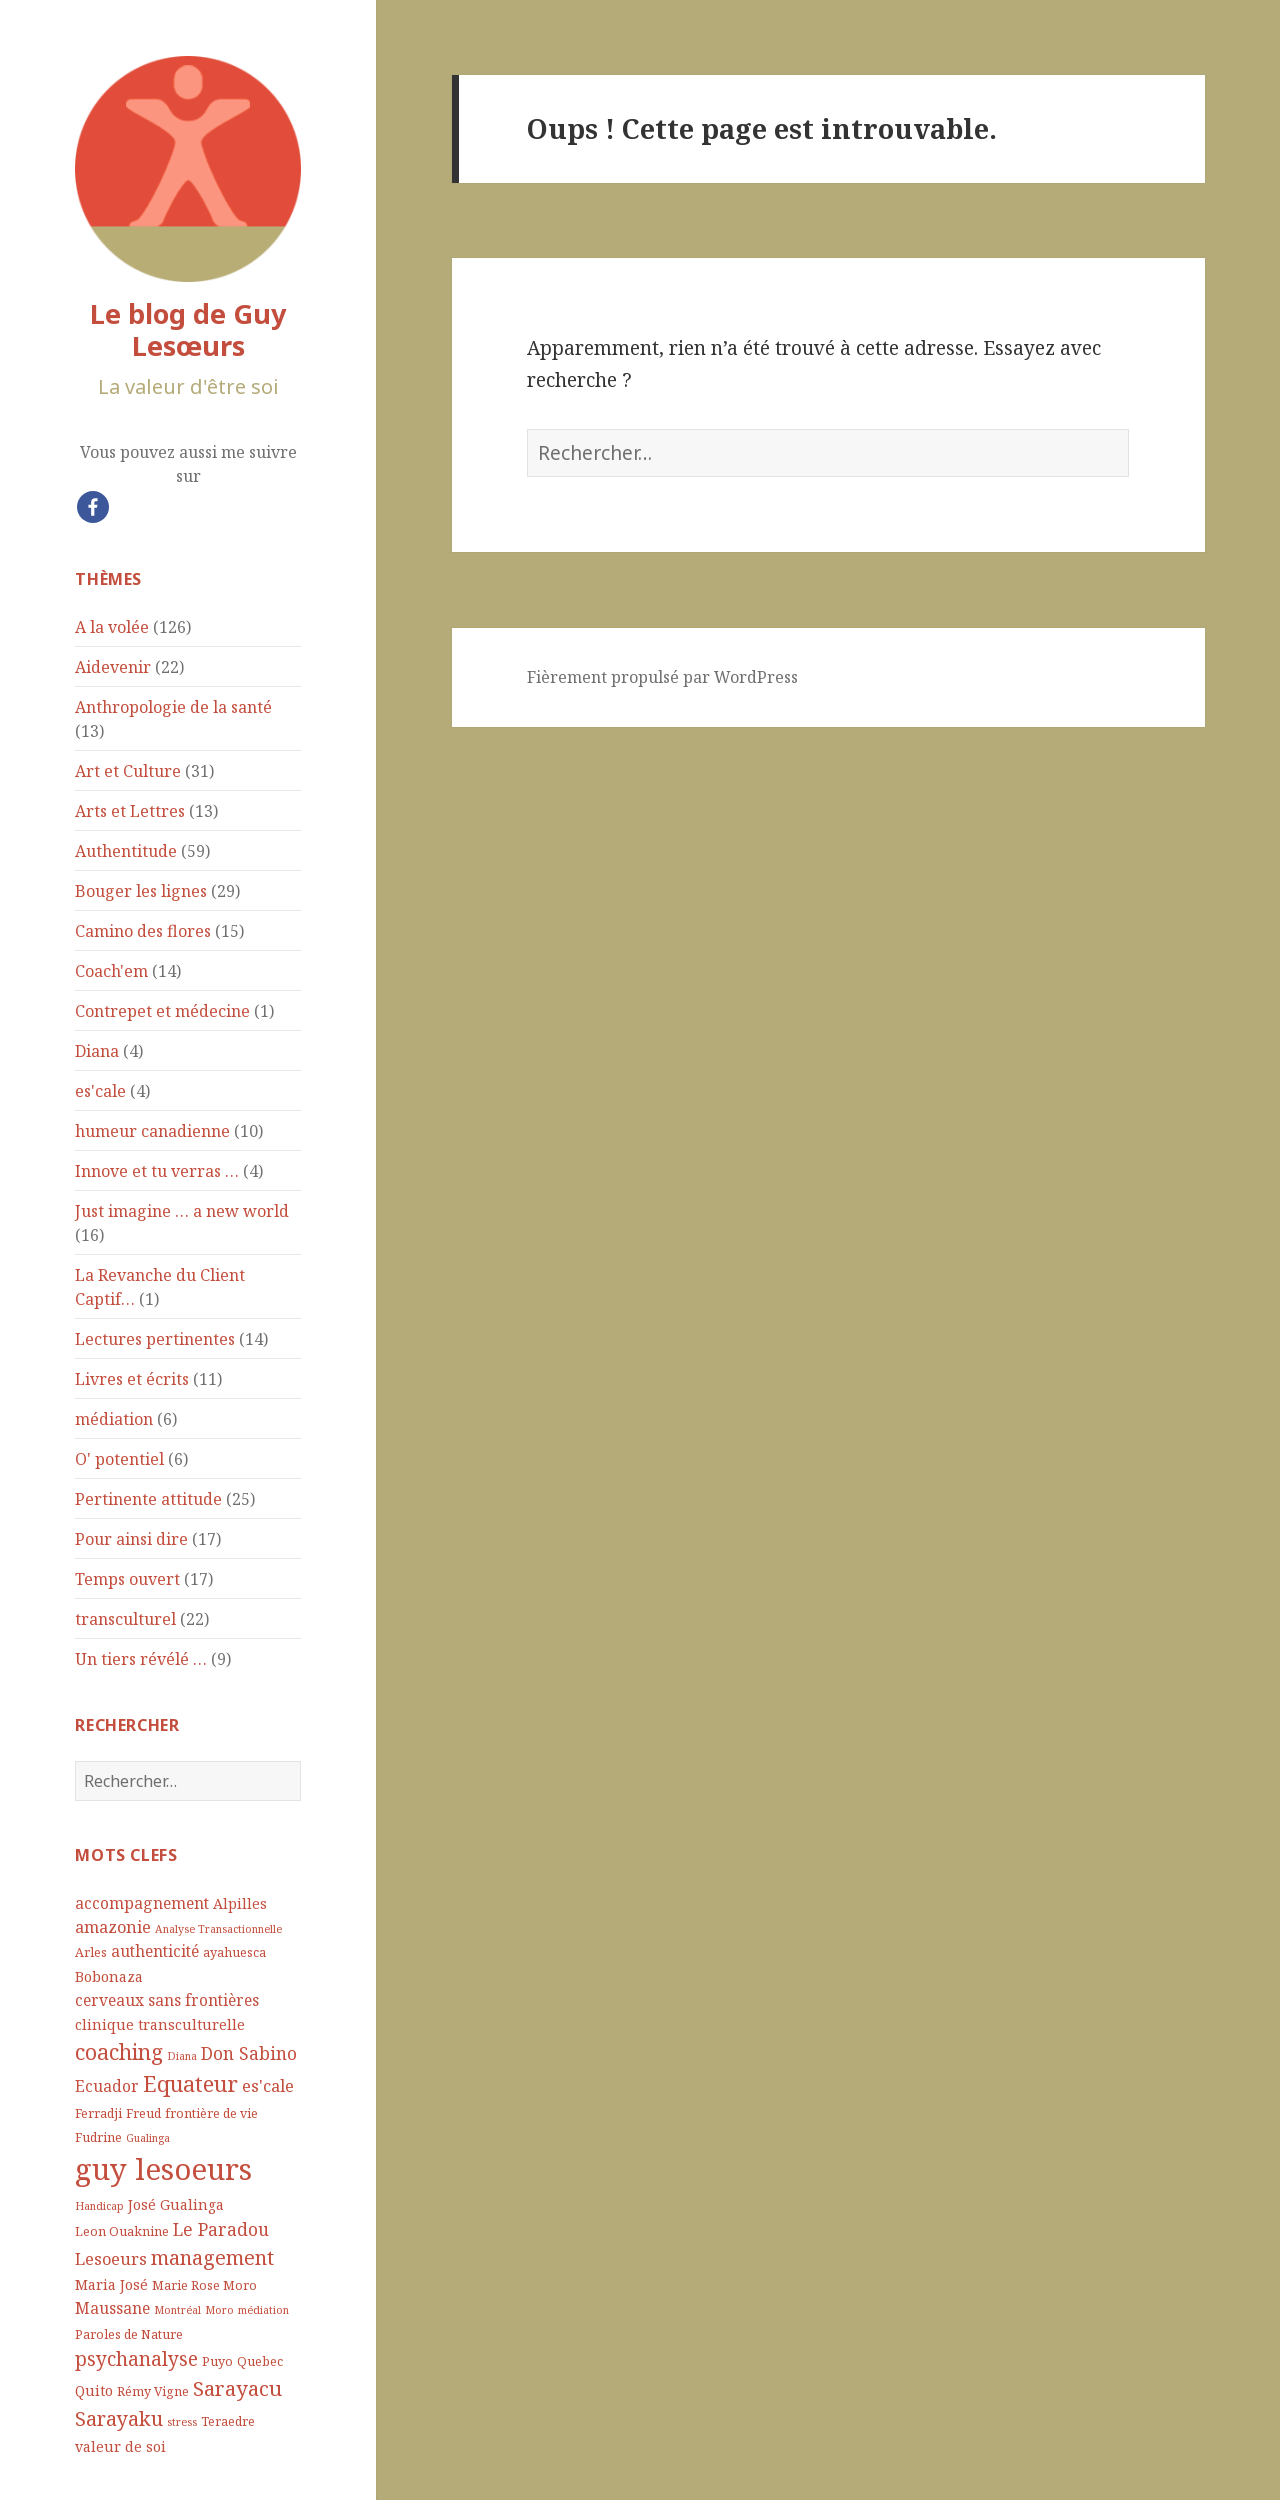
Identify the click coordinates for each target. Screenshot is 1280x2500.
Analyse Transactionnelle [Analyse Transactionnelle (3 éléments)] (218, 1929)
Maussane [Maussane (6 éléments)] (112, 2308)
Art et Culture (128, 771)
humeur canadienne (152, 1131)
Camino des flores (143, 931)
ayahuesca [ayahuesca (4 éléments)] (234, 1952)
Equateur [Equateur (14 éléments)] (190, 2083)
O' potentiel (119, 1459)
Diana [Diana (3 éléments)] (182, 2056)
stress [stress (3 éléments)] (182, 2422)
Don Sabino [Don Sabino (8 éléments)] (249, 2053)
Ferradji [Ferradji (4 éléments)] (98, 2113)
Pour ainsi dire (131, 1539)
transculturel (125, 1619)
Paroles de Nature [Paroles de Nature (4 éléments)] (129, 2334)
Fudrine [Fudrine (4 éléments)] (98, 2137)
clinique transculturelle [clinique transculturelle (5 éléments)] (160, 2024)
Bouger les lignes (141, 891)
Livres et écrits (132, 1379)
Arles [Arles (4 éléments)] (91, 1952)
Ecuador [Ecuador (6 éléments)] (107, 2086)
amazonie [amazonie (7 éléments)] (113, 1926)
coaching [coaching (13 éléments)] (119, 2051)
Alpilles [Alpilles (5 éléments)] (240, 1903)
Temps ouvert (127, 1579)
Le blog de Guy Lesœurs (188, 329)
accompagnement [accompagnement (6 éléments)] (142, 1903)
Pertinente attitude (148, 1499)
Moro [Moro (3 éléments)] (219, 2310)
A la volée (112, 627)
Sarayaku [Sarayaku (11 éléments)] (119, 2418)
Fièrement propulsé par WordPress (662, 677)
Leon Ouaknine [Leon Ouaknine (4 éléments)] (122, 2231)
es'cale (100, 1091)
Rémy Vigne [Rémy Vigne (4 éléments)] (153, 2391)
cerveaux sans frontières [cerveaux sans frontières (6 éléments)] (167, 2000)
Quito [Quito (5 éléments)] (94, 2390)
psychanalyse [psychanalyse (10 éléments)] (136, 2359)
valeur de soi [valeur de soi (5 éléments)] (120, 2446)
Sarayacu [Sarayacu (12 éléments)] (237, 2388)
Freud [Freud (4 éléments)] (143, 2113)
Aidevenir (113, 667)
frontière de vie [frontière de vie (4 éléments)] (211, 2113)
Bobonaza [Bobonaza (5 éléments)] (109, 1976)
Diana (97, 1051)
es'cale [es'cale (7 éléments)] (268, 2085)
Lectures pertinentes (155, 1339)
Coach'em (111, 971)
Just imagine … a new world (182, 1211)
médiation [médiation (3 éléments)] (263, 2310)
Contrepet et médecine (162, 1011)
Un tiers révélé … (141, 1659)
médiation (114, 1419)
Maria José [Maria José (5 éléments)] (111, 2284)
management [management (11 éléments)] (212, 2257)
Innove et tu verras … (157, 1171)
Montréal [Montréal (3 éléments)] (177, 2310)
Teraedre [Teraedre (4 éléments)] (228, 2421)
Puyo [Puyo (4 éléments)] (217, 2361)
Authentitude (126, 851)
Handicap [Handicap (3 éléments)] (99, 2206)
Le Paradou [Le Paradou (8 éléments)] (221, 2229)
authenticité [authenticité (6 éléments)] (155, 1951)
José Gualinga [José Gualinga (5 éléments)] (176, 2204)
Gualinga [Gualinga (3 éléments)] (148, 2138)
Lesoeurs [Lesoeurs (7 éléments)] (111, 2258)
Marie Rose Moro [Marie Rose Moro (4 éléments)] (204, 2285)
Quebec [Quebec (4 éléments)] (260, 2361)
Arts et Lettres (130, 811)
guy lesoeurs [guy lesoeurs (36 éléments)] (163, 2169)
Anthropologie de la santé (173, 707)
